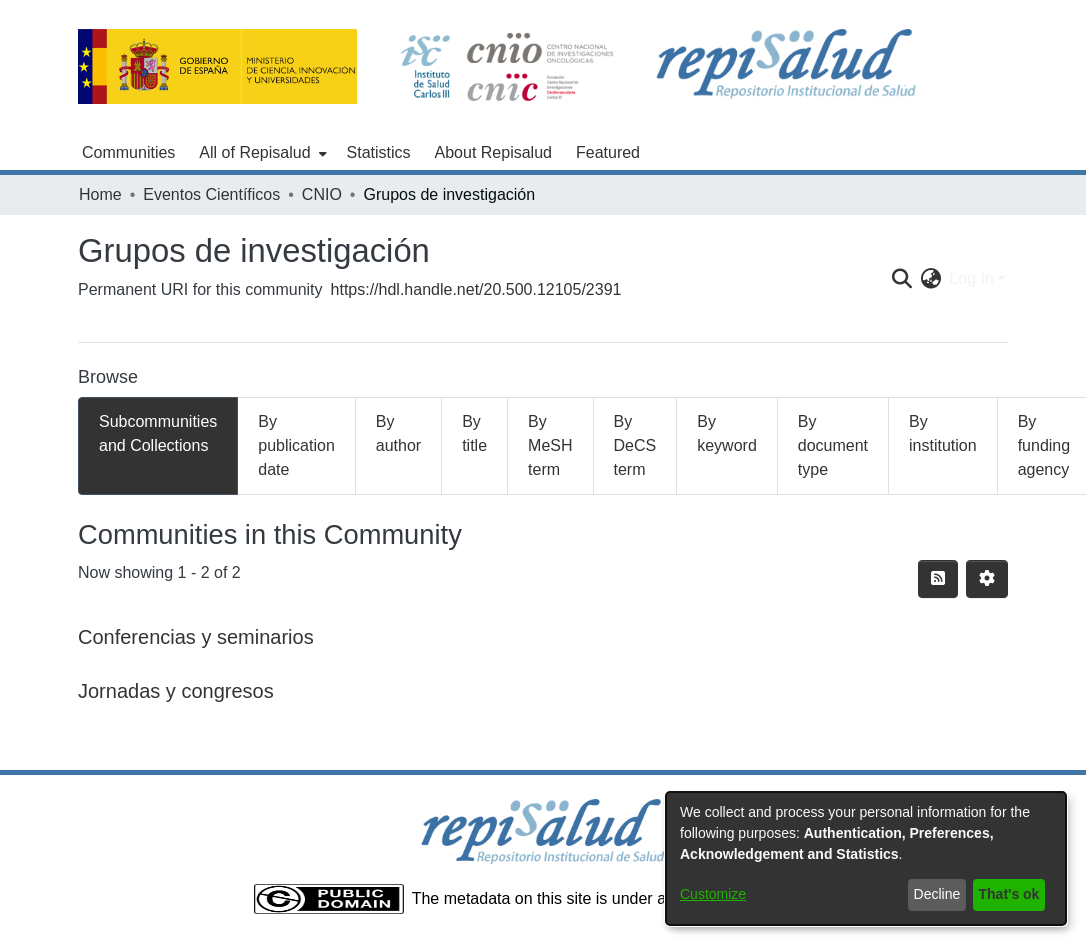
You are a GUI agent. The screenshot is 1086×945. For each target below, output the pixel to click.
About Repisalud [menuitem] (493, 152)
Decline (937, 894)
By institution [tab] (943, 433)
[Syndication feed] (938, 579)
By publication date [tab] (296, 445)
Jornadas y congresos (176, 691)
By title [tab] (474, 433)
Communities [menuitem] (128, 152)
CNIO (322, 194)
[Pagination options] (987, 579)
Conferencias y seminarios (196, 637)
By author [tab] (398, 433)
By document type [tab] (833, 445)
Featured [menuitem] (608, 152)
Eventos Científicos (211, 194)
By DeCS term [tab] (635, 445)
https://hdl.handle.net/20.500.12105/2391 (476, 289)
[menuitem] (260, 153)
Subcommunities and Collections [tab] (158, 433)
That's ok (1009, 894)
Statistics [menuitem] (379, 152)
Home (100, 194)
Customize (713, 894)
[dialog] (866, 858)
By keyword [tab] (727, 433)
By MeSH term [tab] (550, 445)
